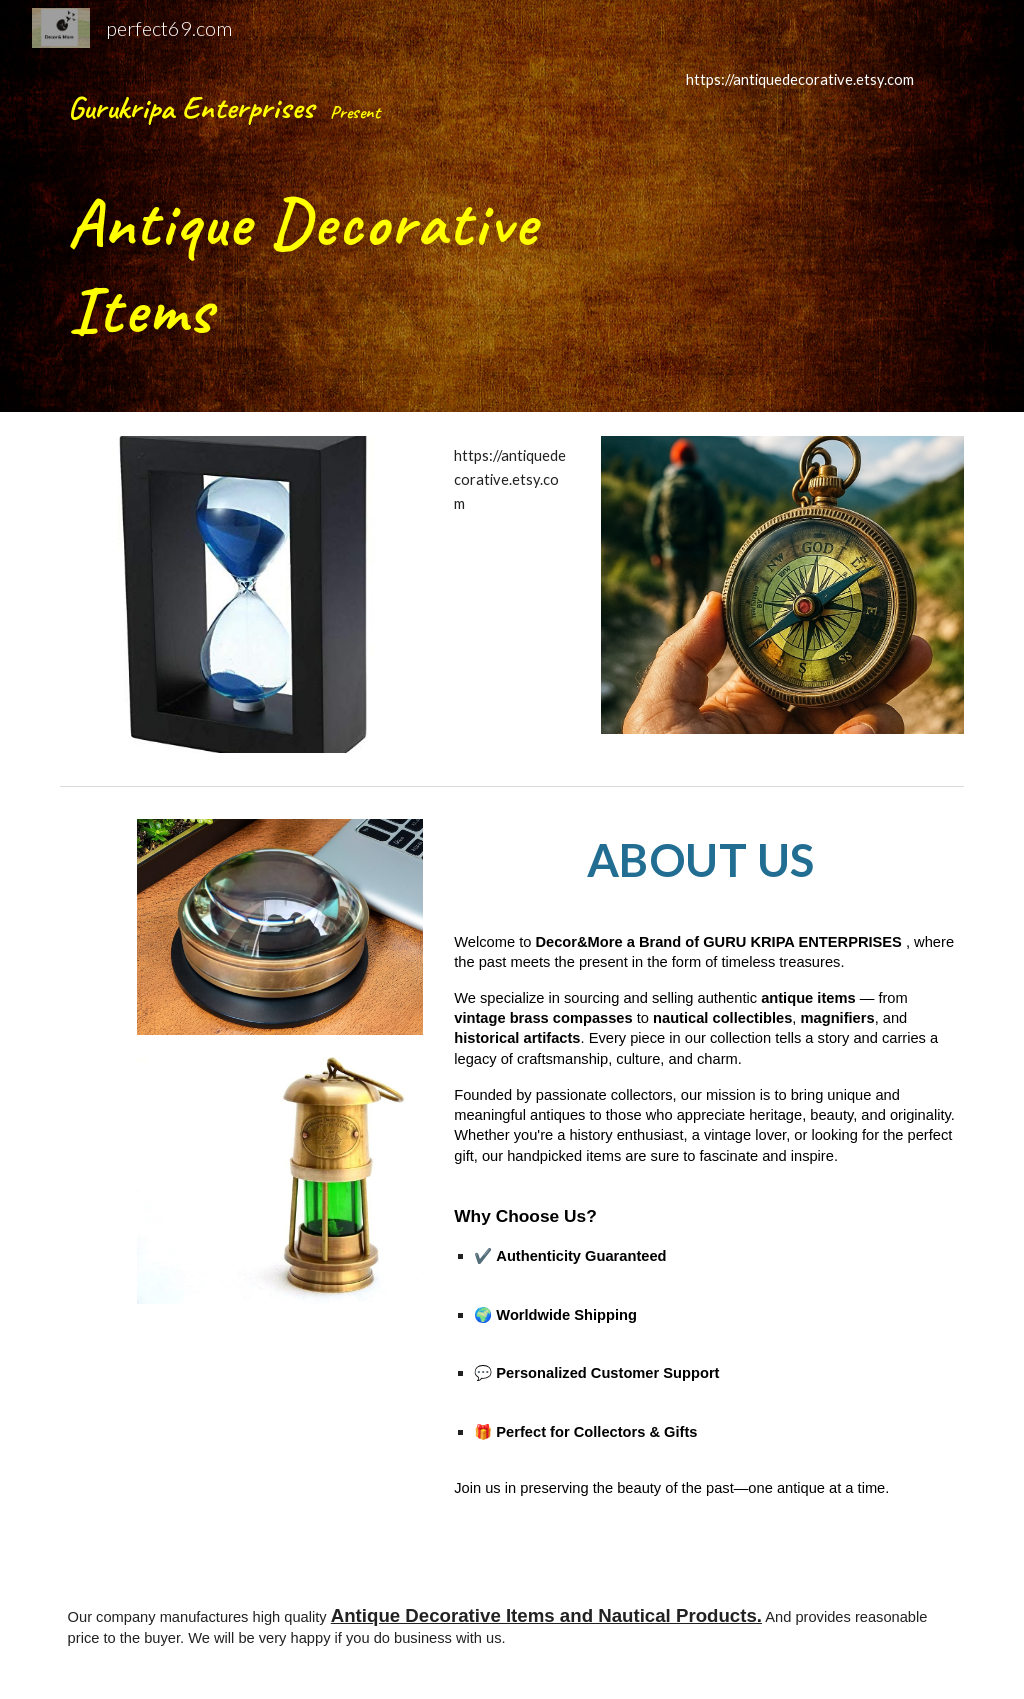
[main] (357, 206)
